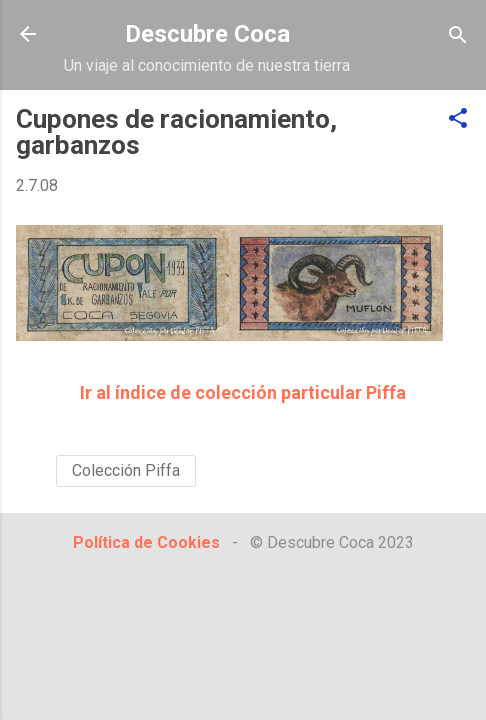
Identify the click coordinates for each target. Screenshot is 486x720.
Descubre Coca (207, 34)
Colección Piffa (126, 470)
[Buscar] (458, 36)
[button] (458, 119)
